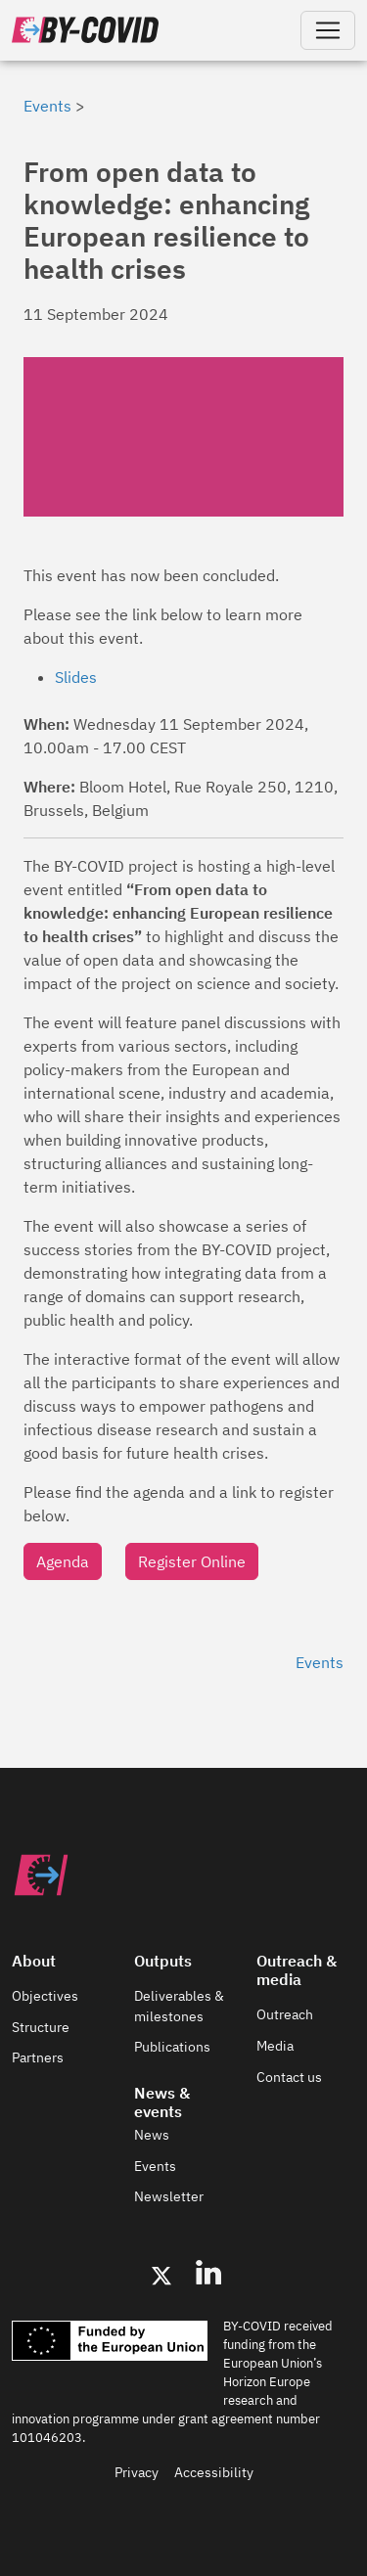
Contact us (289, 2077)
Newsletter (169, 2196)
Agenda (62, 1561)
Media (275, 2046)
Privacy (137, 2472)
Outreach (284, 2014)
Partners (38, 2057)
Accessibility (213, 2472)
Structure (40, 2027)
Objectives (45, 1996)
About (34, 1960)
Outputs (163, 1960)
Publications (172, 2047)
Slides (76, 677)
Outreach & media (296, 1970)
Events (47, 105)
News (151, 2135)
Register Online (192, 1561)
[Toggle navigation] (327, 30)
